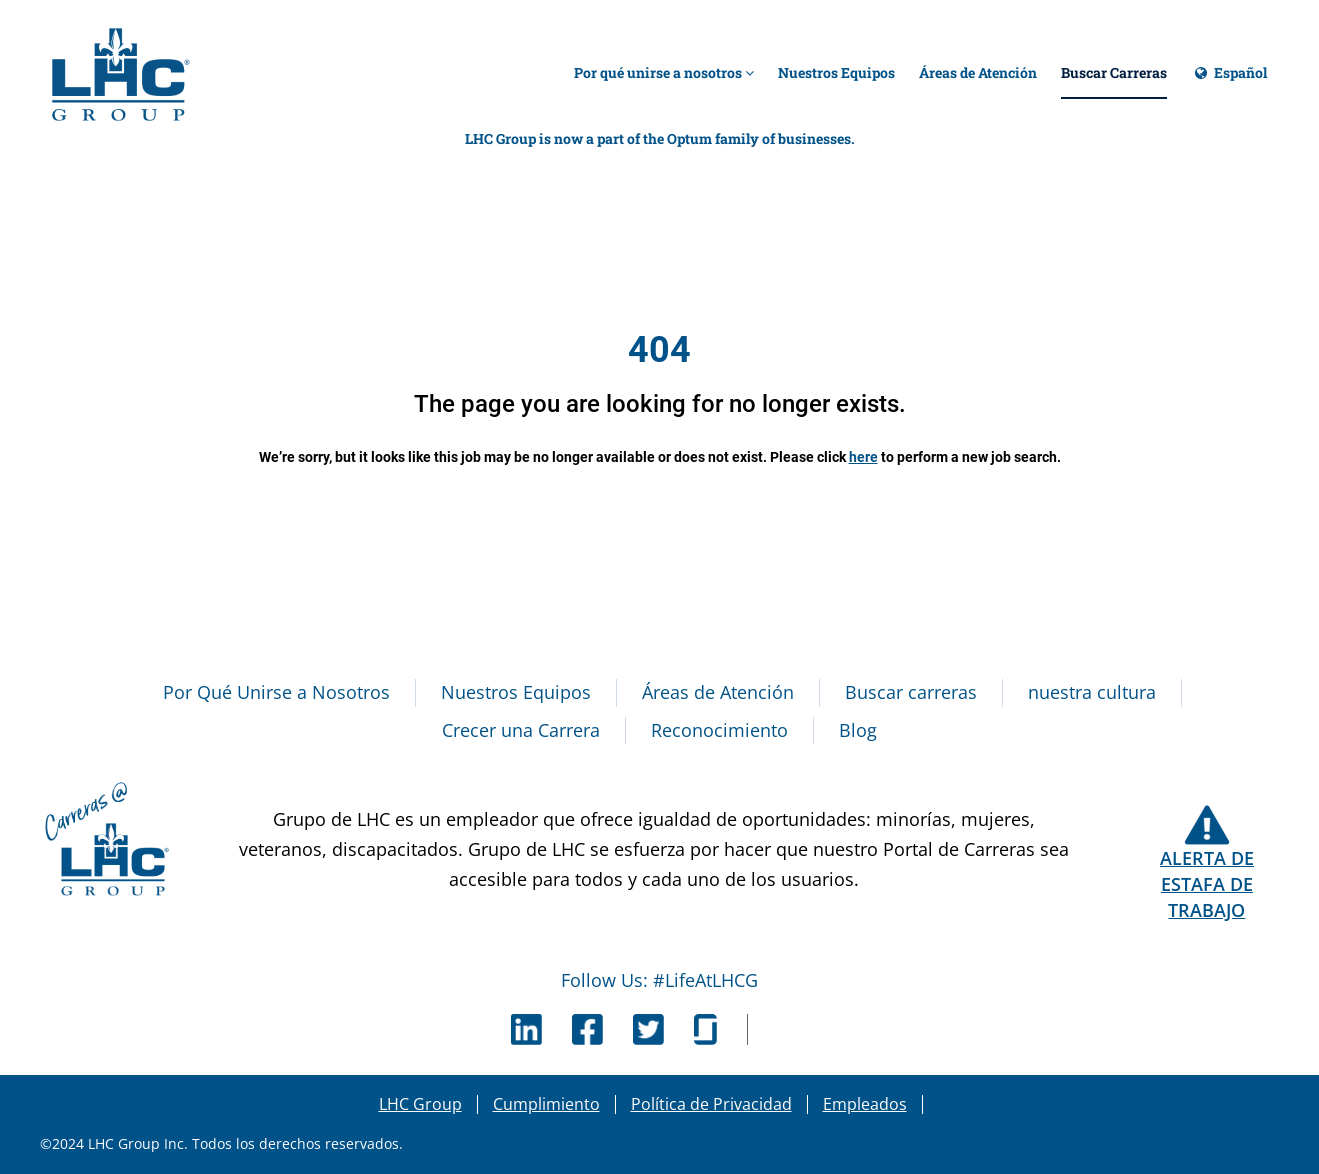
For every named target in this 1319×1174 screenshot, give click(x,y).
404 (659, 350)
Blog (858, 730)
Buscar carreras (911, 692)
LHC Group (420, 1104)
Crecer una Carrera (521, 730)
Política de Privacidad (711, 1104)
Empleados (865, 1104)
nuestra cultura (1092, 692)
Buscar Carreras (1114, 72)
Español (1229, 81)
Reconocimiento (719, 730)
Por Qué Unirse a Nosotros (276, 692)
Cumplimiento (546, 1104)
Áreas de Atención (978, 72)
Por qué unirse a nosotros (664, 72)
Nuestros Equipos (836, 72)
